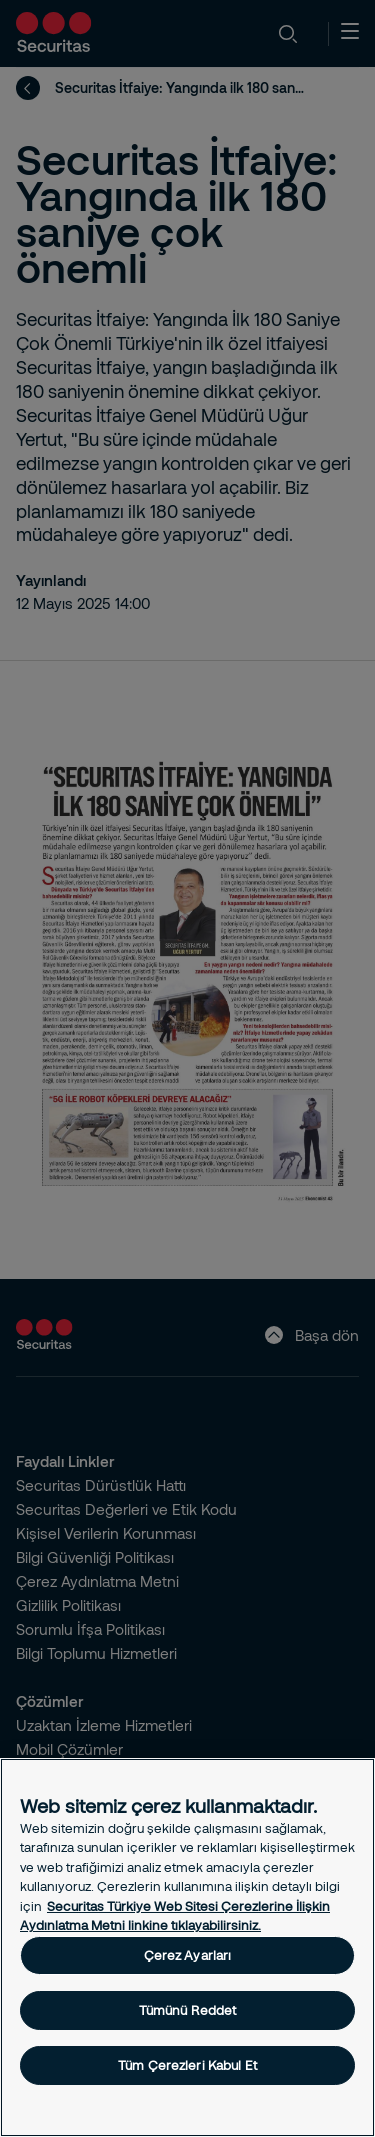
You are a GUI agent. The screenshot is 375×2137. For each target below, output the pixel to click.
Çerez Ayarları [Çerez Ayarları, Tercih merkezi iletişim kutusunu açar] (188, 1955)
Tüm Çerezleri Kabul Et (187, 2065)
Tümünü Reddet (188, 2010)
